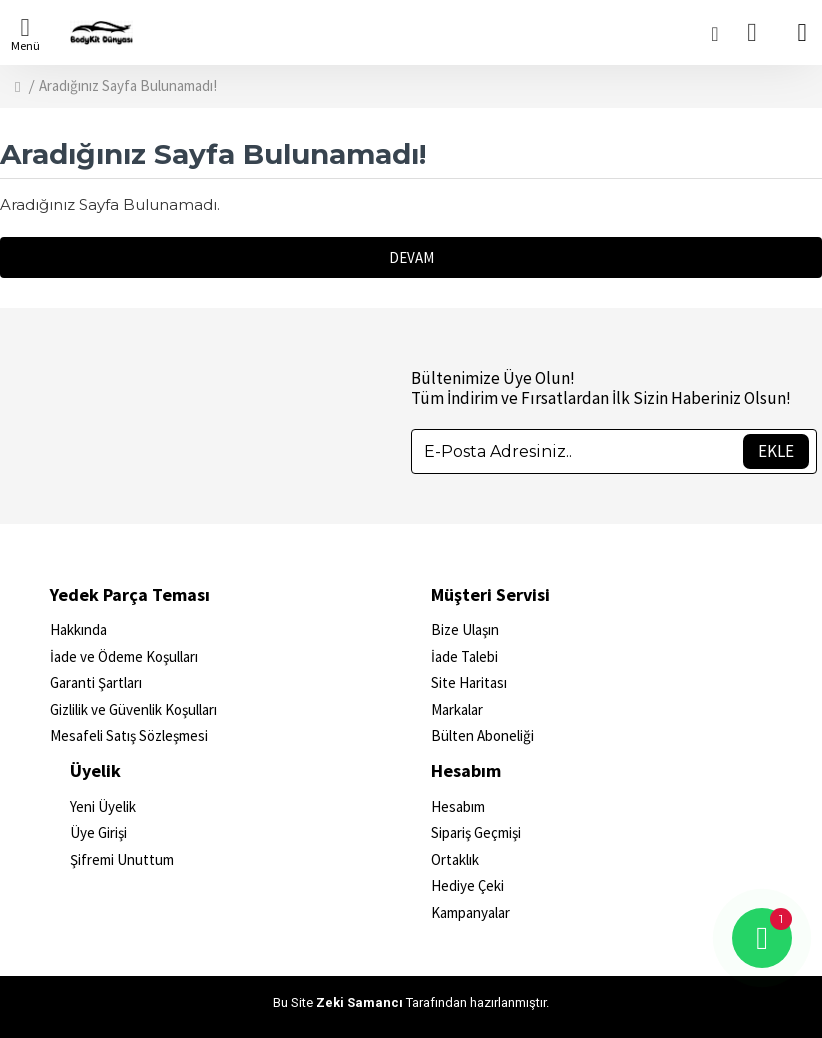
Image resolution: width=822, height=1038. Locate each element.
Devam (411, 257)
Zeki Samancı (359, 1002)
